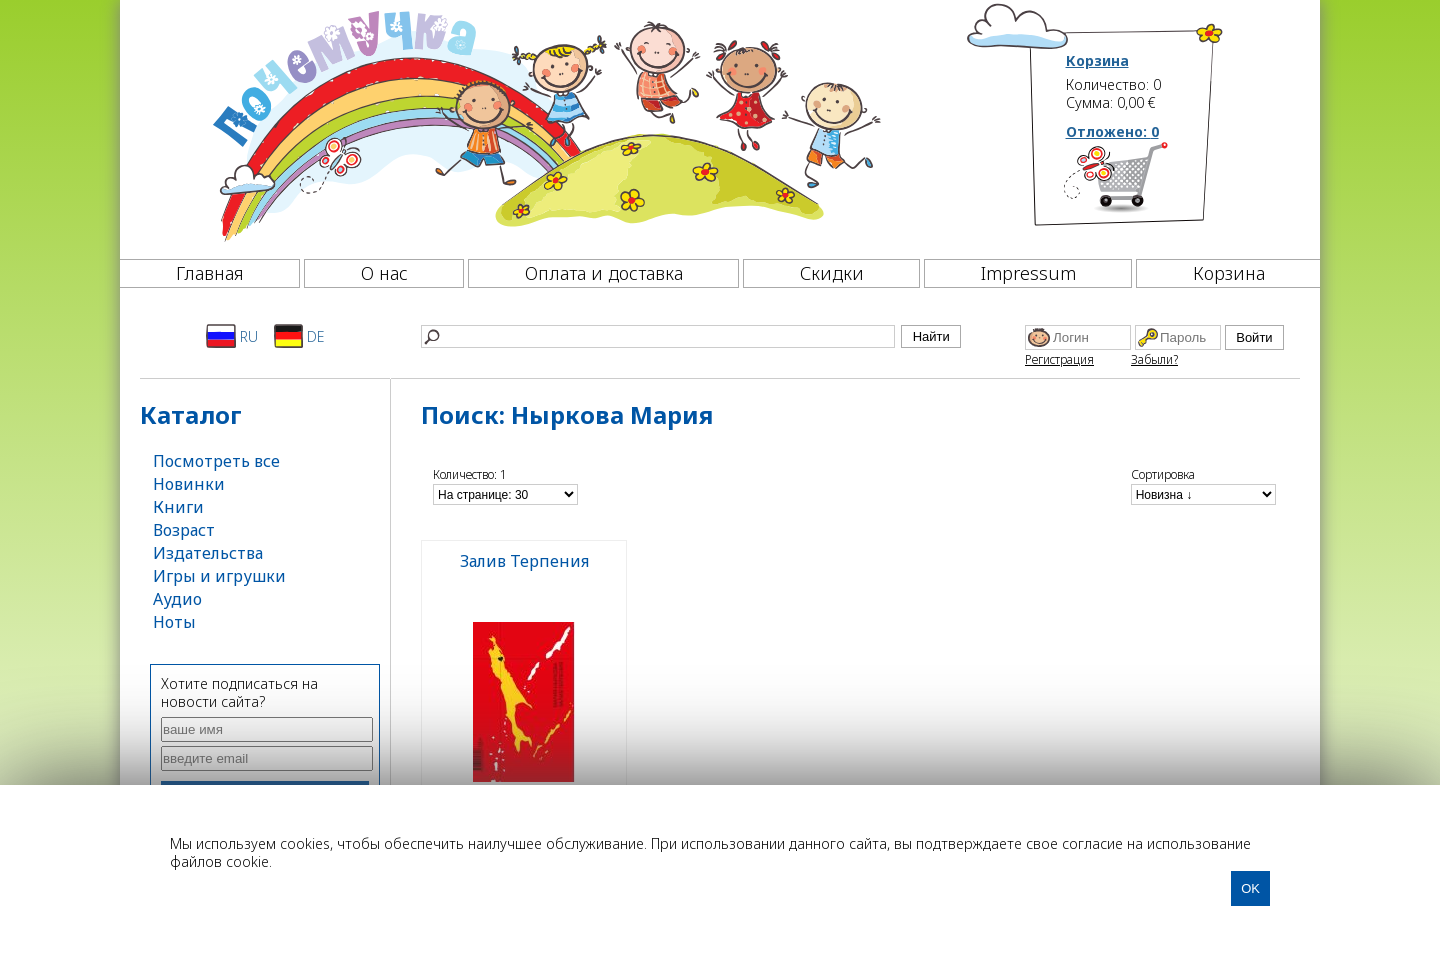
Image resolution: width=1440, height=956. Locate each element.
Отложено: (1112, 131)
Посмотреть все (216, 461)
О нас (384, 273)
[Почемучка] (544, 124)
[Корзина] (1145, 185)
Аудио (177, 599)
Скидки (832, 273)
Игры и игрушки (219, 576)
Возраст (184, 530)
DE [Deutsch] (299, 336)
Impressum (1028, 273)
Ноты (174, 622)
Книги (178, 507)
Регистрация (1059, 359)
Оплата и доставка (604, 273)
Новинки (189, 484)
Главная (210, 273)
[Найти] (658, 336)
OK (1250, 888)
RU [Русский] (232, 336)
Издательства (208, 553)
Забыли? (1154, 359)
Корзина (1097, 61)
